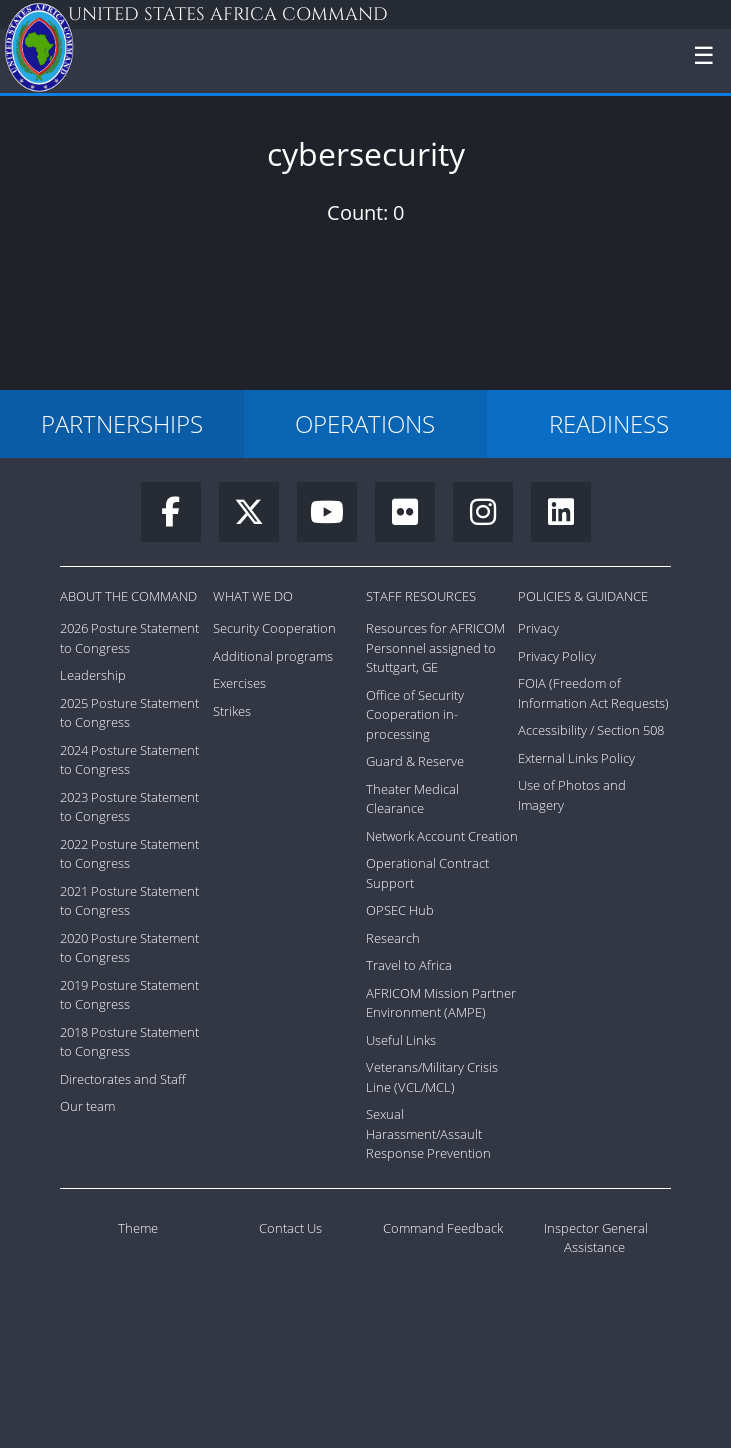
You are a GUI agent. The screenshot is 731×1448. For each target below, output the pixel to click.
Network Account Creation (442, 836)
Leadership (93, 675)
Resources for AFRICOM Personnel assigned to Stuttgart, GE (435, 647)
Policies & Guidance (583, 596)
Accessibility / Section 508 (591, 730)
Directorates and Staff (123, 1079)
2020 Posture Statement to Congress (129, 948)
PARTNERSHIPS (122, 423)
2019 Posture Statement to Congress (129, 995)
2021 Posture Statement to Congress (129, 901)
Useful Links (401, 1040)
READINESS (609, 423)
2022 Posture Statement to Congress (129, 854)
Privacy (538, 628)
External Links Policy (576, 758)
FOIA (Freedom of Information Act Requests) (593, 693)
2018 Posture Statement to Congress (129, 1042)
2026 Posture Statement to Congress (129, 638)
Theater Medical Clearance (412, 799)
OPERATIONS (365, 423)
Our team (87, 1106)
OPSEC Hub (400, 910)
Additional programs (273, 656)
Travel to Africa (409, 965)
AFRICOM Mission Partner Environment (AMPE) (441, 1003)
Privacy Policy (557, 656)
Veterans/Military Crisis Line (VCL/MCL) (432, 1077)
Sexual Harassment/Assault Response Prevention (428, 1133)
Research (393, 938)
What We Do (253, 596)
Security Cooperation (274, 628)
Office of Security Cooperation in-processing (415, 714)
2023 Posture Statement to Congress (129, 807)
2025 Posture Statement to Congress (129, 713)
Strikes (232, 711)
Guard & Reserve (415, 761)
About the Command (128, 596)
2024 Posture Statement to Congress (129, 760)
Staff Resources (421, 596)
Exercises (239, 683)
